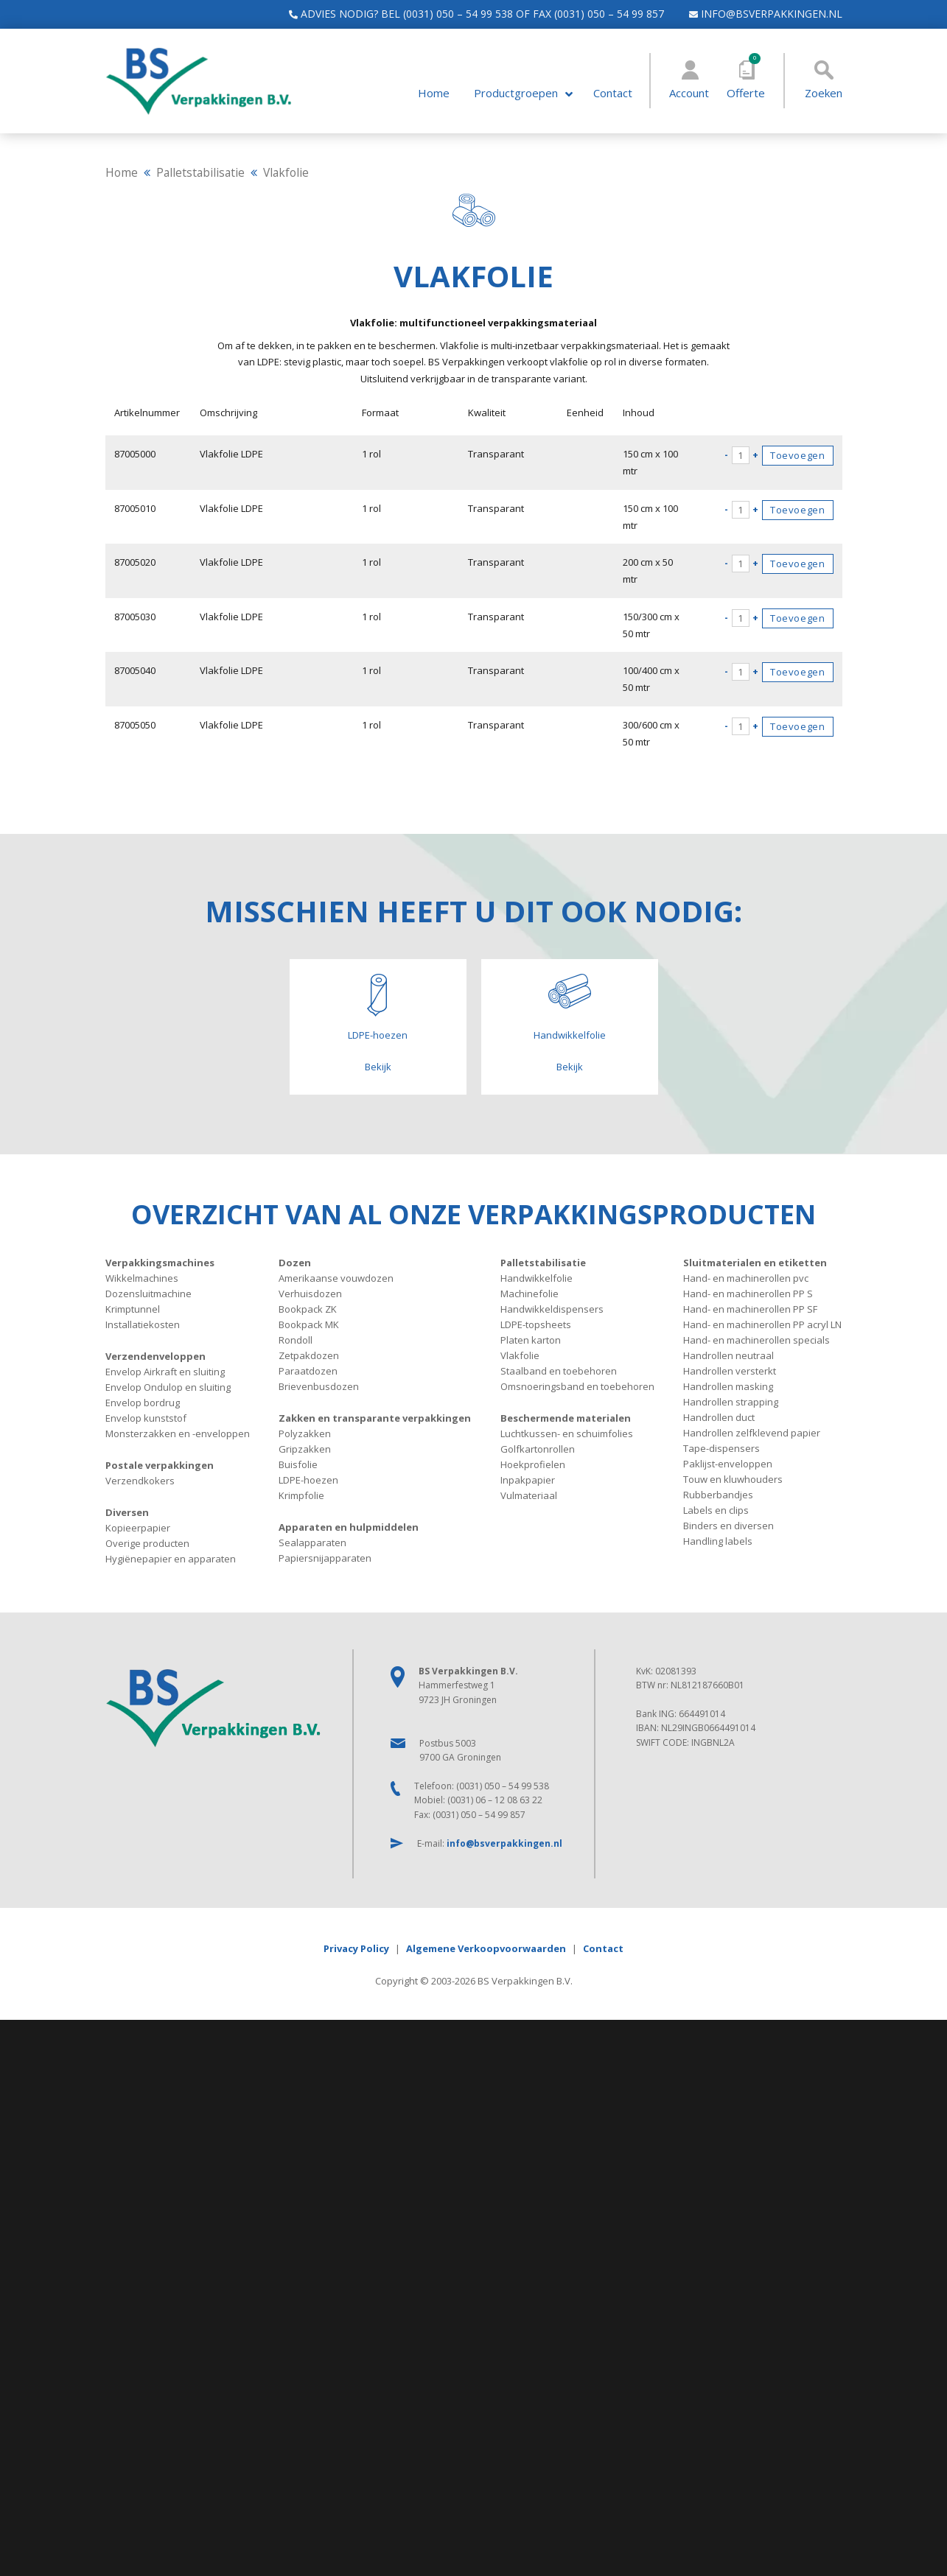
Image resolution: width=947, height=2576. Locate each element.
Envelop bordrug (142, 1402)
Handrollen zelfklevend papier (751, 1432)
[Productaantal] (740, 455)
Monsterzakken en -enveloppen (177, 1433)
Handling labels (717, 1541)
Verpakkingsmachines (159, 1262)
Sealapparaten (312, 1542)
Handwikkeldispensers (552, 1309)
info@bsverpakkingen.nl (758, 14)
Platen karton (530, 1340)
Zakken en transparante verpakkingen (375, 1418)
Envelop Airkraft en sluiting (165, 1371)
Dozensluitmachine (148, 1293)
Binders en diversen (728, 1525)
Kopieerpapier (137, 1527)
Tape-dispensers (721, 1448)
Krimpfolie (301, 1495)
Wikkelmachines (141, 1278)
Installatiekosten (142, 1324)
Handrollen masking (728, 1386)
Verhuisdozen (310, 1293)
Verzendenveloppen (155, 1356)
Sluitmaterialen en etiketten (755, 1262)
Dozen (295, 1262)
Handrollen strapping (730, 1401)
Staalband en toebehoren (558, 1371)
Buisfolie (298, 1464)
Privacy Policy (356, 1948)
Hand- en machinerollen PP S (748, 1293)
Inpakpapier (527, 1480)
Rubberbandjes (718, 1494)
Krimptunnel (132, 1309)
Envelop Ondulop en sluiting (168, 1387)
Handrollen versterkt (729, 1371)
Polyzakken (305, 1433)
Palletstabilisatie (200, 172)
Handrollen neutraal (728, 1355)
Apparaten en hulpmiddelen (349, 1527)
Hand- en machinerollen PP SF (750, 1309)
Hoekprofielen (532, 1464)
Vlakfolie (519, 1355)
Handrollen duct (719, 1417)
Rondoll (295, 1340)
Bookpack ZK (308, 1309)
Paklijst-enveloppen (727, 1463)
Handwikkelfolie (536, 1278)
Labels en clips (716, 1510)
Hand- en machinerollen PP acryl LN (762, 1324)
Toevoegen (797, 455)
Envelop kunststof (145, 1418)
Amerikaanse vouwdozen (336, 1278)
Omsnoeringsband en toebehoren (577, 1386)
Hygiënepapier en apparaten (170, 1558)
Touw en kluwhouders (733, 1479)
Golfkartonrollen (537, 1449)
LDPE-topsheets (535, 1324)
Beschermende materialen (565, 1418)
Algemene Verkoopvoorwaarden (486, 1948)
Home (434, 93)
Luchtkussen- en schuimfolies (566, 1433)
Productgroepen (516, 93)
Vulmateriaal (528, 1495)
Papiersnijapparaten (325, 1558)
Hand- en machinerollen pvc (745, 1278)
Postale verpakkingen (159, 1465)
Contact (612, 93)
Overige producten (147, 1543)
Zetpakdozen (309, 1355)
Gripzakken (305, 1449)
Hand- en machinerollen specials (756, 1340)
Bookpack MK (309, 1324)
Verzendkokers (140, 1480)
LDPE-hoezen (308, 1480)
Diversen (127, 1512)
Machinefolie (529, 1293)
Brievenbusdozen (319, 1386)
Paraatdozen (308, 1371)
